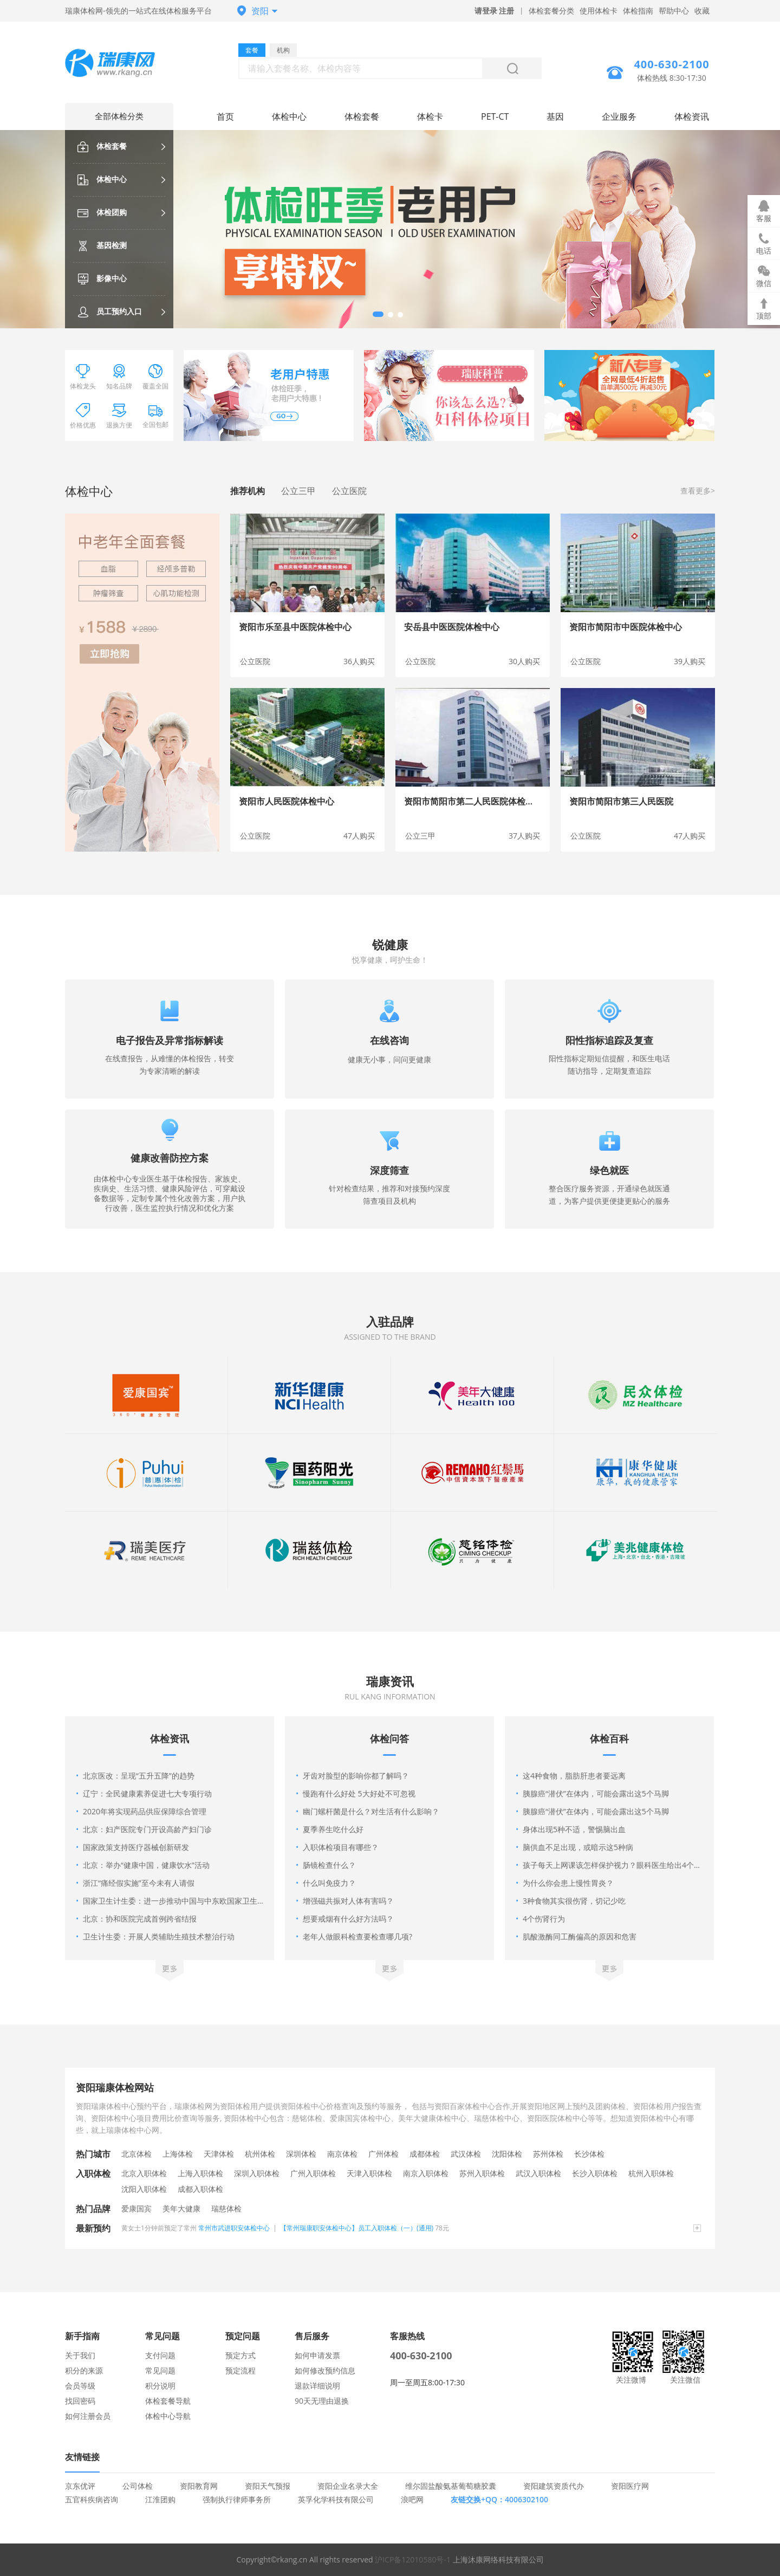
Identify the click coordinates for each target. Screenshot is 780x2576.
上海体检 (177, 2154)
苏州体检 (548, 2154)
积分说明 (160, 2385)
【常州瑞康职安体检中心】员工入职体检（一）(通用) (356, 2228)
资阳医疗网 (630, 2486)
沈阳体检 (507, 2154)
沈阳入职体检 (144, 2189)
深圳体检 (301, 2154)
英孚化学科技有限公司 (336, 2499)
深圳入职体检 (257, 2173)
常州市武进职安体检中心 (234, 2228)
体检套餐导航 (168, 2401)
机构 (283, 50)
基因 (555, 116)
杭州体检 (260, 2154)
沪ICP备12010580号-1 (413, 2559)
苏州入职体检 (482, 2173)
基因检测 (102, 245)
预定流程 (240, 2370)
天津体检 (219, 2154)
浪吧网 (412, 2499)
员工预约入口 (109, 311)
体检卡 (430, 116)
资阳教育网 (199, 2486)
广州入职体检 (313, 2173)
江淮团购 (160, 2499)
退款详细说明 (317, 2385)
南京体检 (342, 2154)
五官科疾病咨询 (91, 2499)
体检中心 (102, 179)
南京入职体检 (425, 2173)
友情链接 (82, 2457)
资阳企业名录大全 (347, 2486)
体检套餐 (102, 146)
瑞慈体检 (226, 2208)
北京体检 (136, 2154)
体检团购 (102, 212)
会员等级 (80, 2385)
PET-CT (495, 116)
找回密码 (80, 2401)
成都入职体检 (200, 2189)
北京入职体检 (144, 2173)
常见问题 (160, 2370)
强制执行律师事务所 (237, 2499)
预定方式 (240, 2355)
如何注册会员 (87, 2416)
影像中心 (102, 278)
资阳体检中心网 (119, 64)
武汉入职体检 (538, 2173)
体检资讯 (691, 116)
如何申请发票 (317, 2355)
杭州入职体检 (651, 2173)
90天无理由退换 (322, 2401)
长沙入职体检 (595, 2173)
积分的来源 (84, 2370)
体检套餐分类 (551, 10)
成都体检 (425, 2154)
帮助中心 (674, 10)
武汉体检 (466, 2154)
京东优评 (80, 2486)
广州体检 (383, 2154)
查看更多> (697, 490)
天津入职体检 (369, 2173)
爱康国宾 (136, 2208)
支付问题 (160, 2355)
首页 (225, 116)
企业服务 (619, 116)
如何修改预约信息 (325, 2370)
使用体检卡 (599, 10)
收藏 (702, 10)
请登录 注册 (494, 10)
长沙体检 (589, 2154)
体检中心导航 (168, 2416)
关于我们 (80, 2355)
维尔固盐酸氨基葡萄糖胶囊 (450, 2486)
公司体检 (137, 2486)
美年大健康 (181, 2208)
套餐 (251, 50)
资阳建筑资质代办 (553, 2486)
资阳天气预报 (267, 2486)
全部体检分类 (119, 116)
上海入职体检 (200, 2173)
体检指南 (638, 10)
